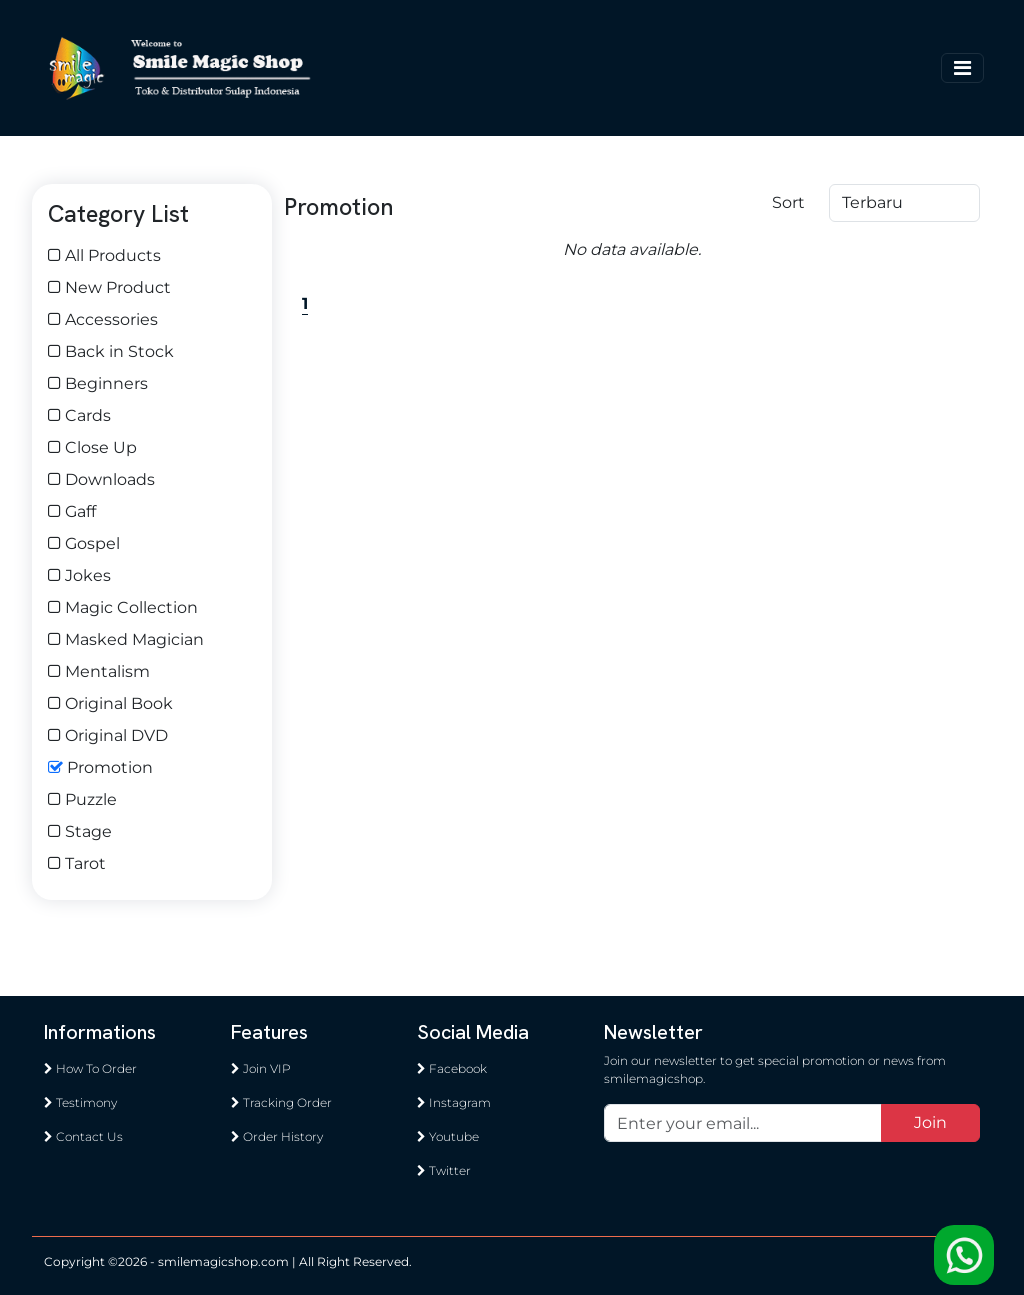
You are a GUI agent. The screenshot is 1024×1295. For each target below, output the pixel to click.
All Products (104, 255)
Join (930, 1122)
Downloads (101, 479)
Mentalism (99, 671)
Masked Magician (126, 639)
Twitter (444, 1170)
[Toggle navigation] (962, 68)
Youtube (448, 1136)
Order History (277, 1136)
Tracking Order (281, 1102)
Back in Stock (111, 351)
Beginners (98, 383)
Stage (80, 831)
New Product (109, 287)
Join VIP (261, 1068)
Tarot (77, 863)
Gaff (72, 511)
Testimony (80, 1102)
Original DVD (108, 735)
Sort (788, 202)
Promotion (100, 767)
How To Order (90, 1068)
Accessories (103, 319)
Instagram (454, 1102)
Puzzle (82, 799)
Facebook (452, 1068)
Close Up (92, 447)
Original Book (110, 703)
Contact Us (83, 1136)
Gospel (84, 543)
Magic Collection (123, 607)
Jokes (79, 575)
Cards (79, 415)
